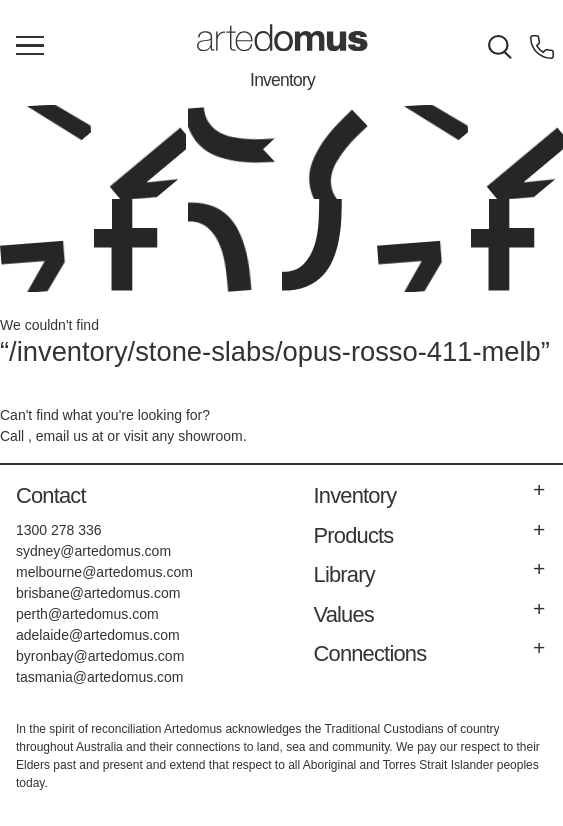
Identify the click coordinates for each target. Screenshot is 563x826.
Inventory (282, 80)
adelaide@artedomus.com (98, 635)
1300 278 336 (59, 530)
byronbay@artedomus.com (100, 656)
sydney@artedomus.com (93, 551)
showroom (210, 436)
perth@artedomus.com (87, 614)
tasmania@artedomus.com (100, 677)
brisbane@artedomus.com (98, 593)
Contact (51, 495)
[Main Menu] (30, 47)
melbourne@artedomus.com (104, 572)
